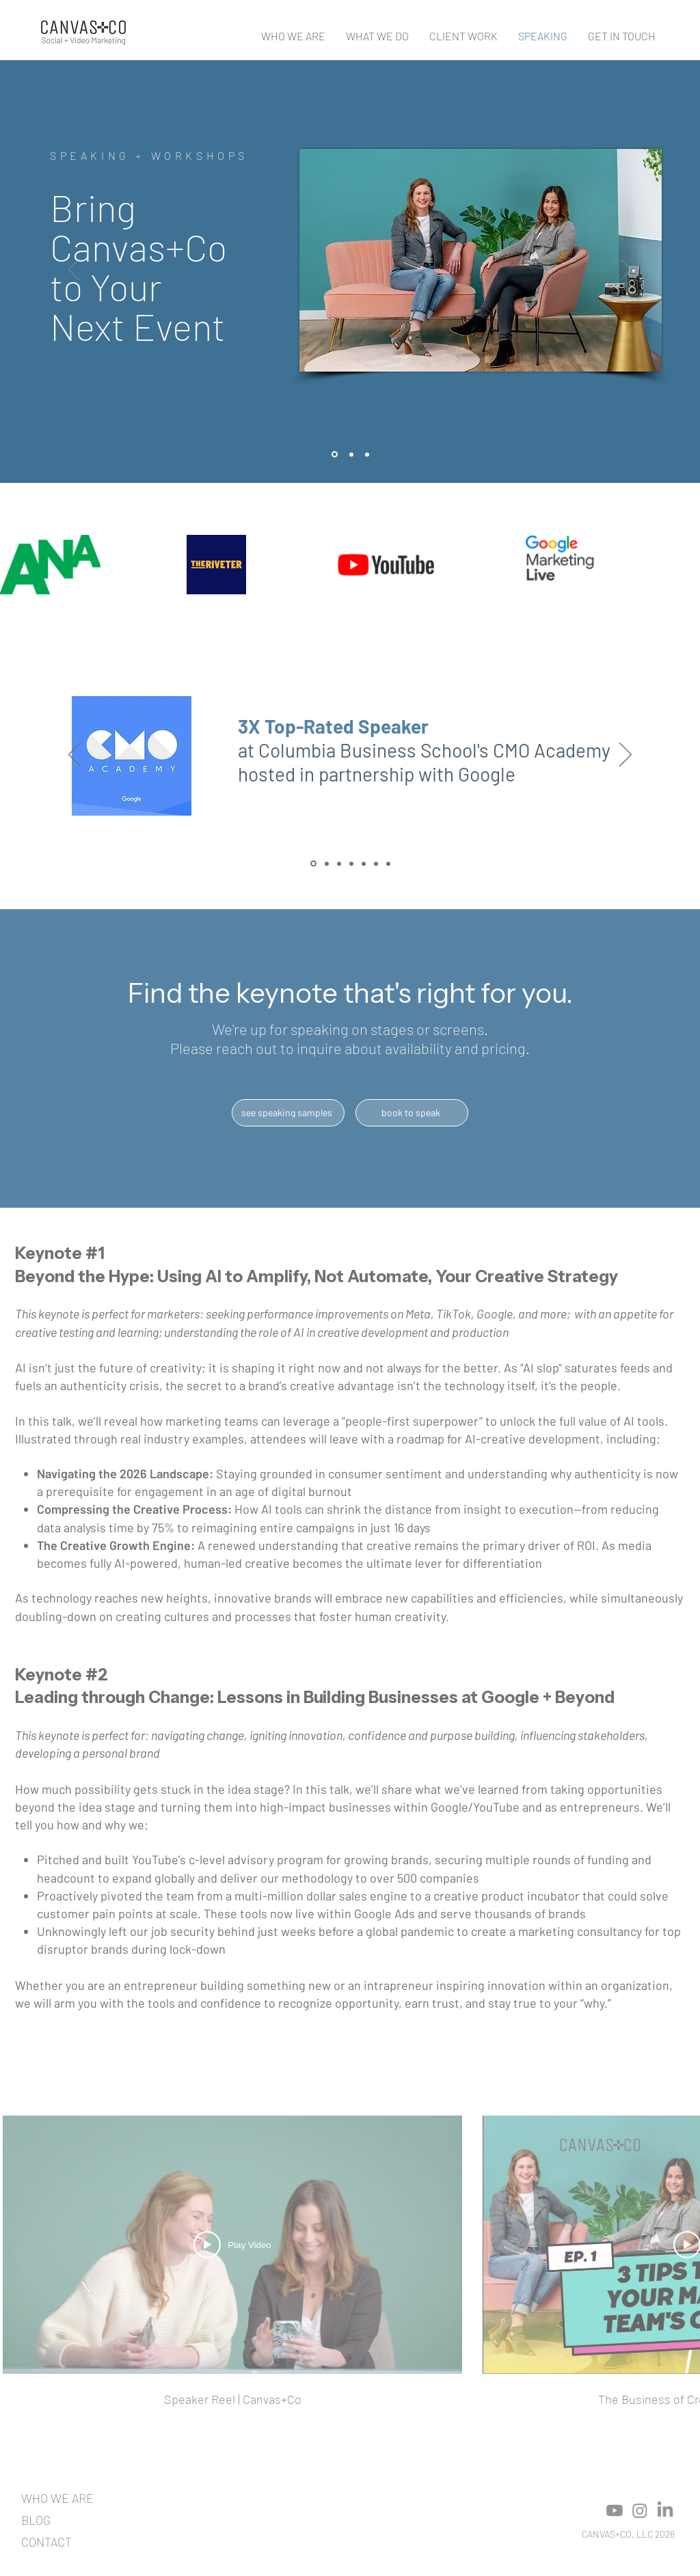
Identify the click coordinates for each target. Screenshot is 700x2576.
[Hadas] (351, 863)
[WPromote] (339, 863)
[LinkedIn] (665, 2510)
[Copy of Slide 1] (351, 454)
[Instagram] (639, 2510)
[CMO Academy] (313, 864)
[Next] (626, 270)
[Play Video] (232, 2244)
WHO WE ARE (57, 2498)
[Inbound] (327, 863)
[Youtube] (614, 2510)
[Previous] (73, 270)
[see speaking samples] (288, 1112)
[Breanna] (364, 863)
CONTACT (46, 2541)
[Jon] (376, 863)
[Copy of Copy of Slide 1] (367, 454)
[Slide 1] (335, 455)
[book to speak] (411, 1112)
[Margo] (388, 863)
